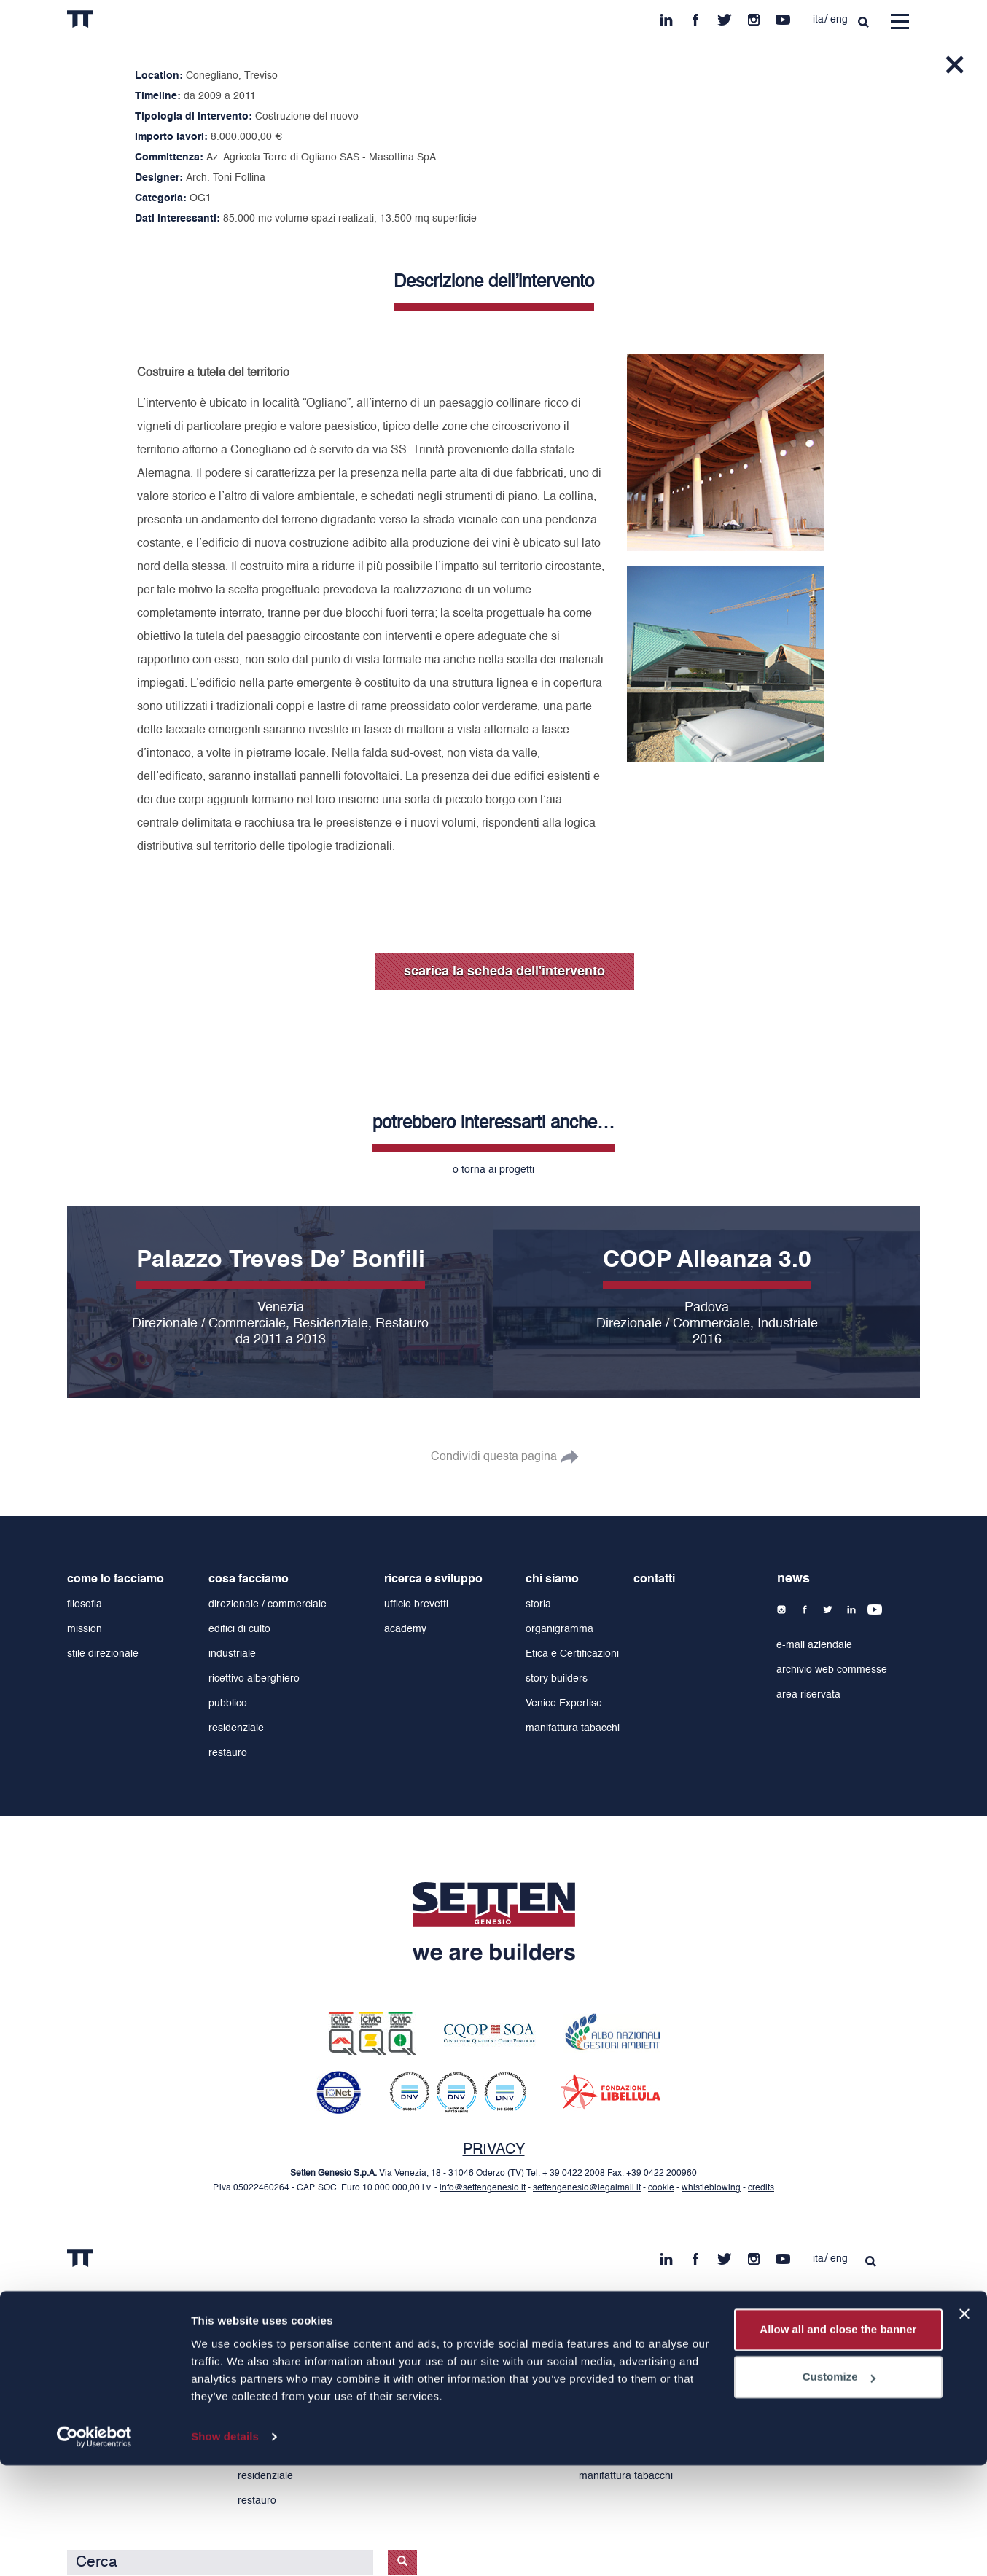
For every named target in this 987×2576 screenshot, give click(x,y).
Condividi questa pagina (494, 1457)
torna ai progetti (497, 1170)
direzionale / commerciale (267, 1604)
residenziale (236, 1728)
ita (818, 20)
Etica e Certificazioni (572, 1654)
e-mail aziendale (814, 1645)
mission (84, 1629)
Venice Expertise (564, 1703)
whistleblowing (711, 2188)
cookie (661, 2188)
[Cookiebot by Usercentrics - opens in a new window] (94, 2548)
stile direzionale (103, 1654)
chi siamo (552, 1579)
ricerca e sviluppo (433, 1579)
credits (761, 2188)
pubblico (227, 1703)
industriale (232, 1654)
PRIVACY (494, 2150)
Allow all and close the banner (838, 2440)
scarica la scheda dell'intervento (504, 971)
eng (839, 20)
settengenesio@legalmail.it (587, 2188)
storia (538, 1604)
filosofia (84, 1604)
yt (783, 16)
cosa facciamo (248, 1579)
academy (405, 1629)
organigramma (559, 1629)
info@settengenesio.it (483, 2188)
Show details (225, 2547)
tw (725, 16)
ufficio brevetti (416, 1604)
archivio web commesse (831, 1670)
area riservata (808, 1695)
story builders (557, 1679)
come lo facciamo (115, 1579)
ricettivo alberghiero (254, 1679)
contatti (654, 1579)
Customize (839, 2487)
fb (695, 16)
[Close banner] (964, 2424)
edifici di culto (239, 1629)
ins (754, 16)
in (666, 16)
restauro (227, 1753)
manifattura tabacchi (573, 1728)
